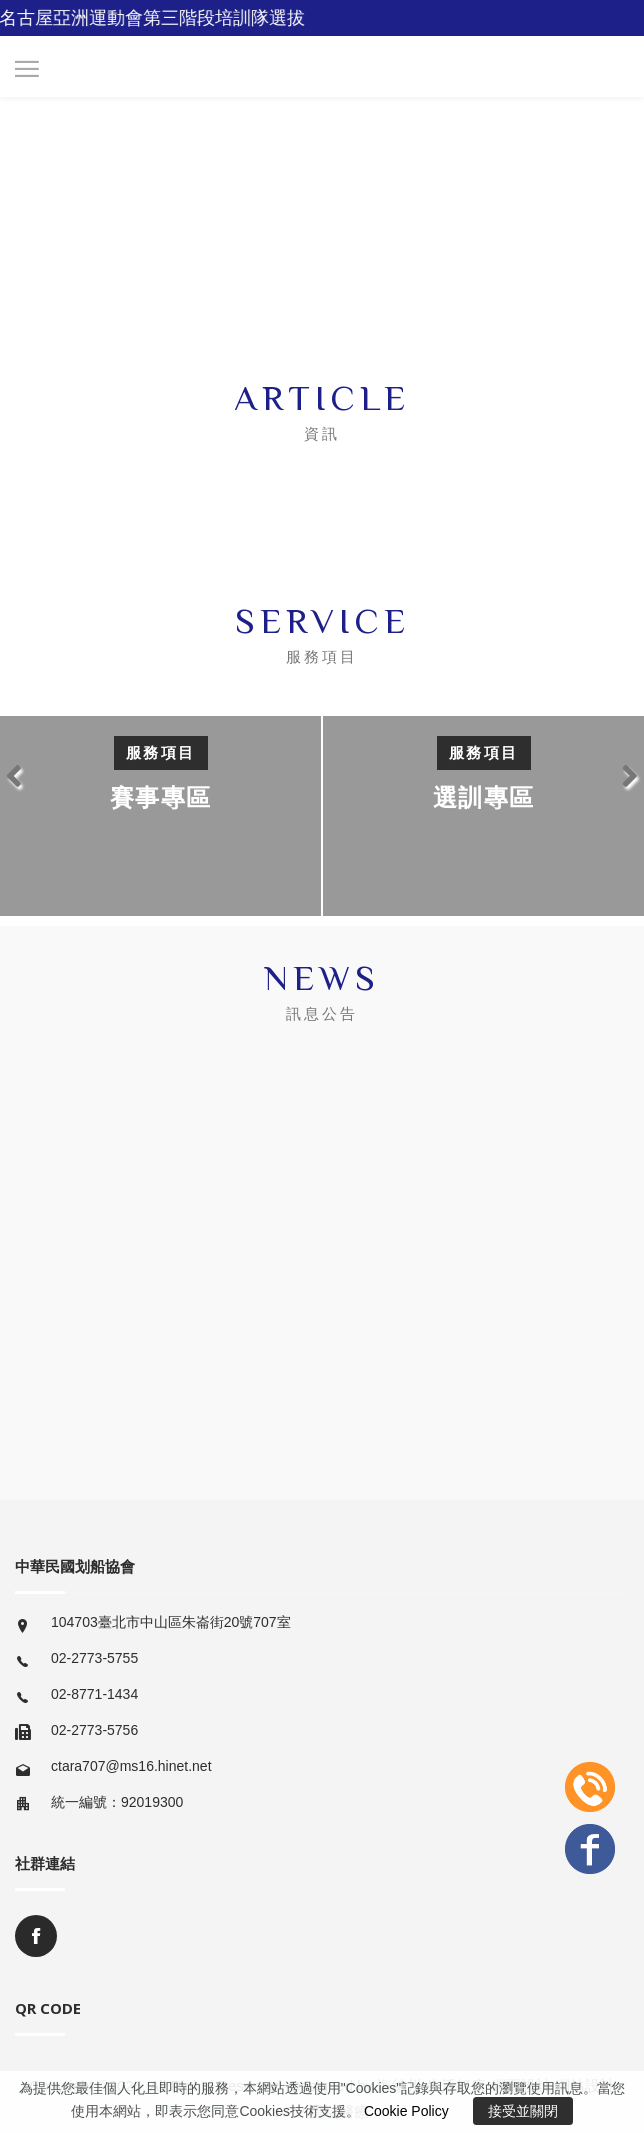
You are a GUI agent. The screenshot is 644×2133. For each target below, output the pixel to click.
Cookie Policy (406, 2111)
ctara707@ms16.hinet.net (131, 1766)
